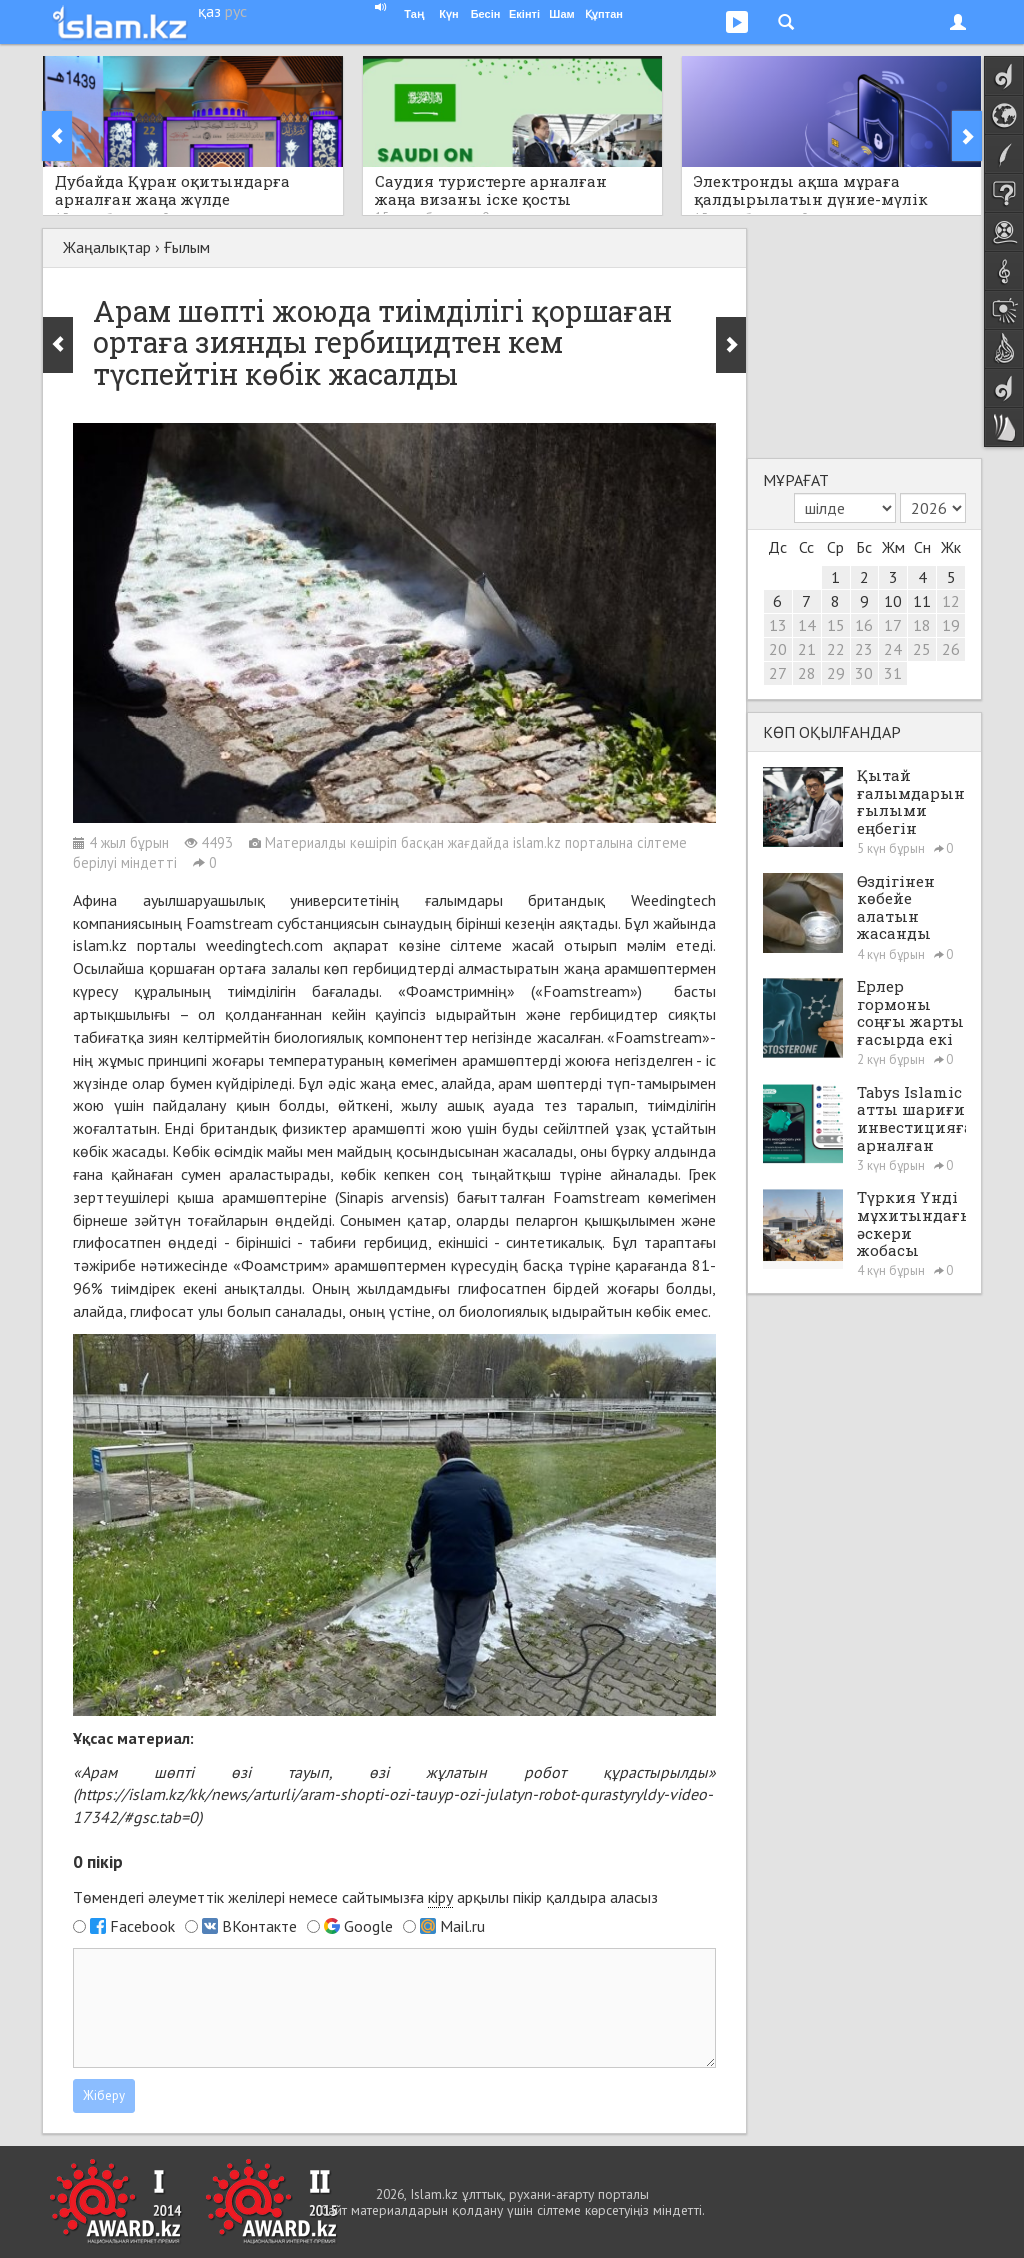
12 (951, 601)
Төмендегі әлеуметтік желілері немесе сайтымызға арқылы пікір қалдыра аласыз (365, 1897)
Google (368, 1926)
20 (778, 649)
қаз (209, 11)
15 (836, 625)
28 (807, 673)
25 (922, 649)
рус (236, 11)
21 (807, 649)
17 (893, 625)
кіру (440, 1897)
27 (778, 673)
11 (922, 601)
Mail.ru (462, 1926)
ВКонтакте (259, 1926)
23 (864, 649)
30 (864, 673)
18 (922, 625)
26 (951, 649)
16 (864, 625)
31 (893, 673)
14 (807, 625)
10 (893, 601)
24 (893, 649)
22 (836, 649)
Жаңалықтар (107, 247)
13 (778, 625)
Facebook (142, 1926)
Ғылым (187, 247)
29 (836, 673)
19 (951, 625)
